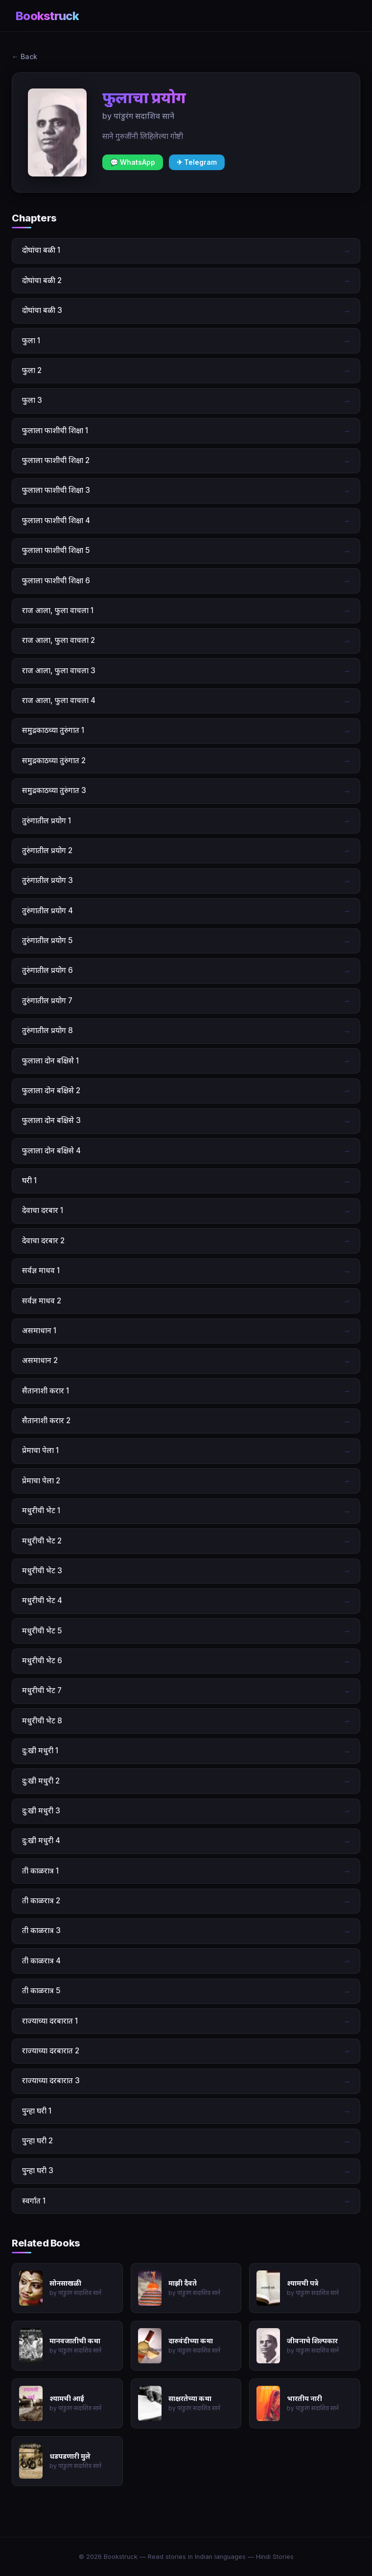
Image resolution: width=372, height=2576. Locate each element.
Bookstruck (47, 16)
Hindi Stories (275, 2556)
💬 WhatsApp (132, 162)
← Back (24, 56)
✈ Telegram (197, 162)
